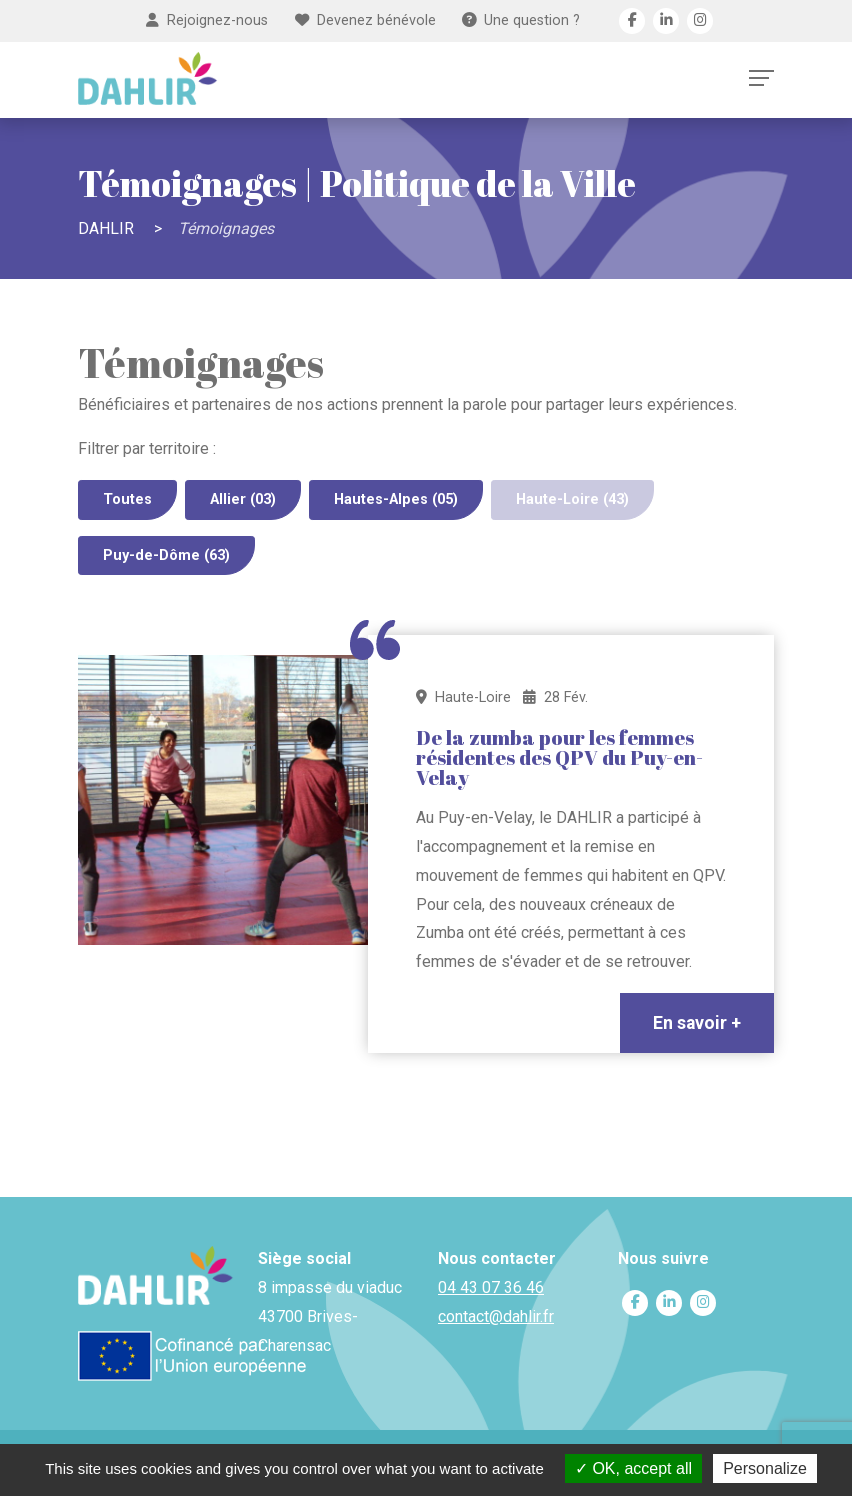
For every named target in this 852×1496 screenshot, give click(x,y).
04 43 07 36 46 (491, 1287)
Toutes (127, 499)
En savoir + (697, 1023)
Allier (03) (243, 499)
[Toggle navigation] (761, 78)
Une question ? (521, 20)
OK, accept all (633, 1468)
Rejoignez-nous (207, 20)
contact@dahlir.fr (496, 1316)
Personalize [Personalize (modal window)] (765, 1468)
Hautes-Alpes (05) (396, 499)
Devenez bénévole (365, 20)
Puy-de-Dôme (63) (166, 555)
